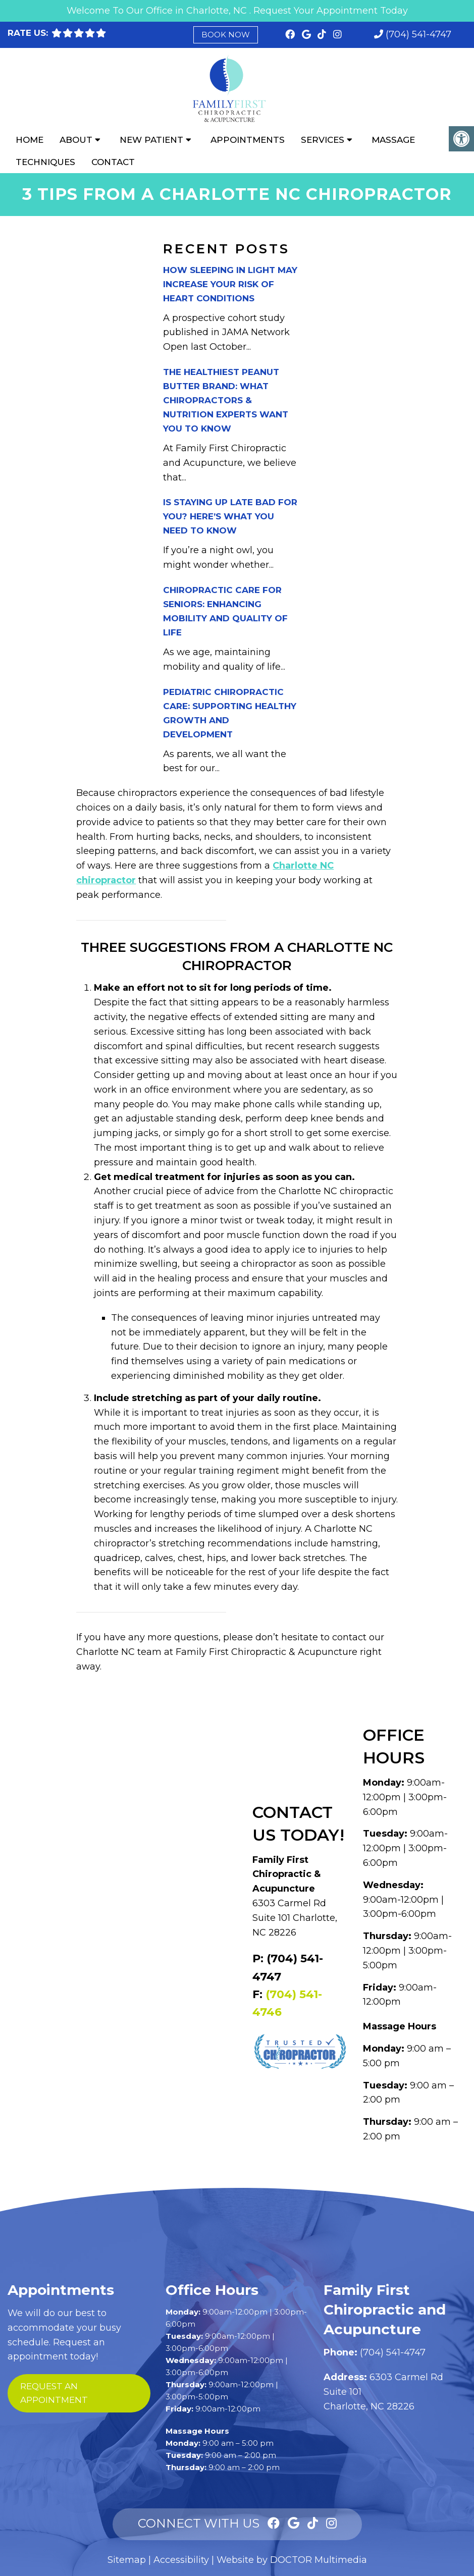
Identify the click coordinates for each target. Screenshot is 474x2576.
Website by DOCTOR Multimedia (292, 2559)
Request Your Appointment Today (330, 10)
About (76, 140)
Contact (113, 162)
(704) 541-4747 (418, 34)
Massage (393, 140)
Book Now (225, 34)
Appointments (247, 140)
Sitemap (127, 2559)
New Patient (151, 140)
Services (322, 140)
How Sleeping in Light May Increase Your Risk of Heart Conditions (230, 284)
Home (29, 140)
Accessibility (181, 2559)
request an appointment (54, 2393)
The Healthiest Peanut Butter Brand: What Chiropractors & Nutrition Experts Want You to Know (225, 400)
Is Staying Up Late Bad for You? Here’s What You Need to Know (230, 516)
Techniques (45, 162)
